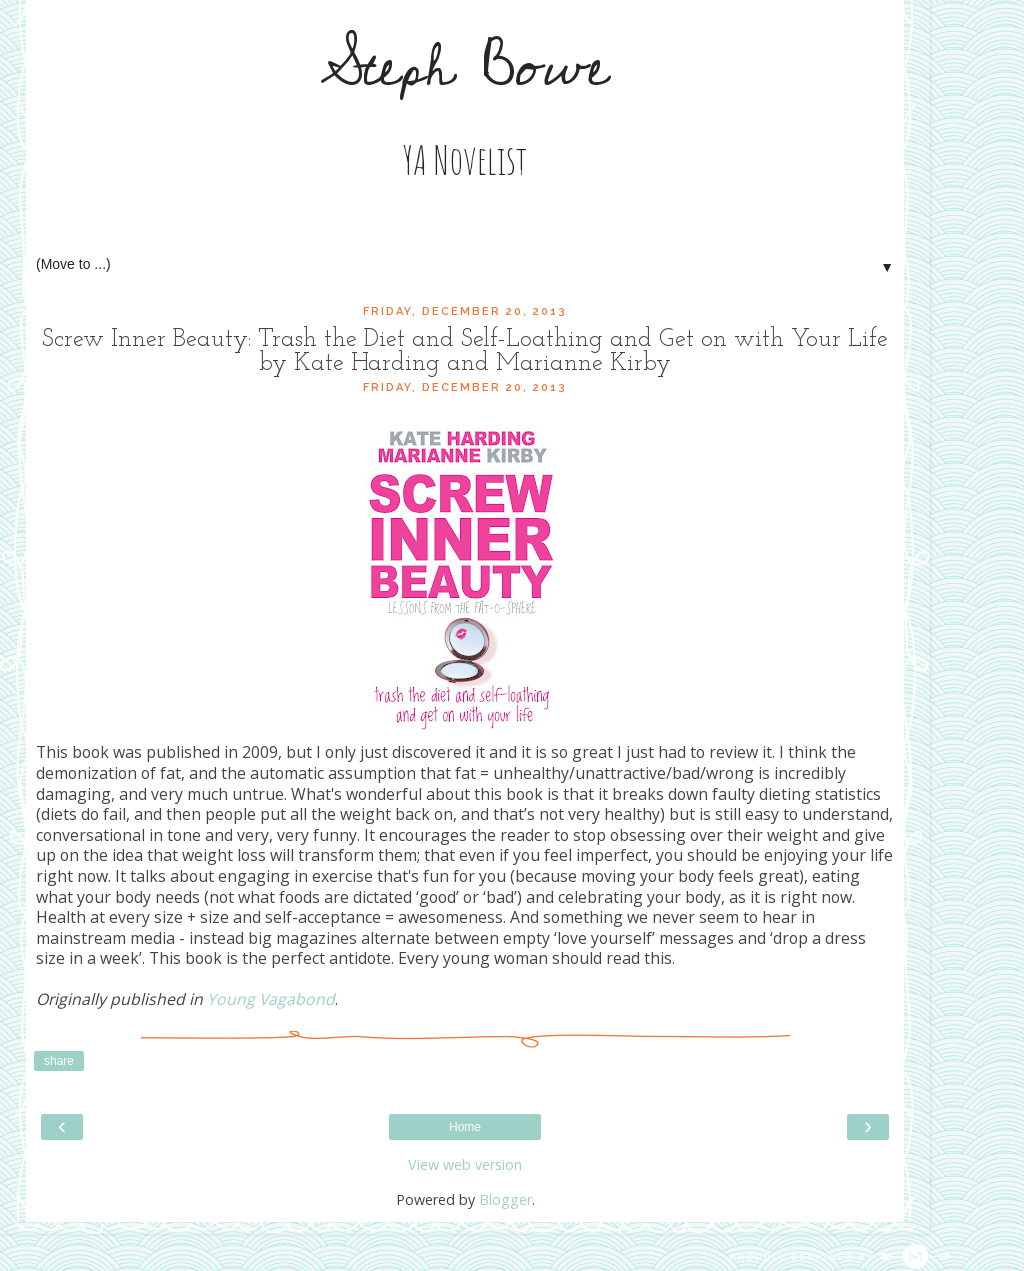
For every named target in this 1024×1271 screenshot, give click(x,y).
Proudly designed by (841, 1257)
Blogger (505, 1199)
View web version (465, 1164)
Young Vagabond (271, 999)
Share (59, 1061)
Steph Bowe (465, 67)
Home (465, 1127)
